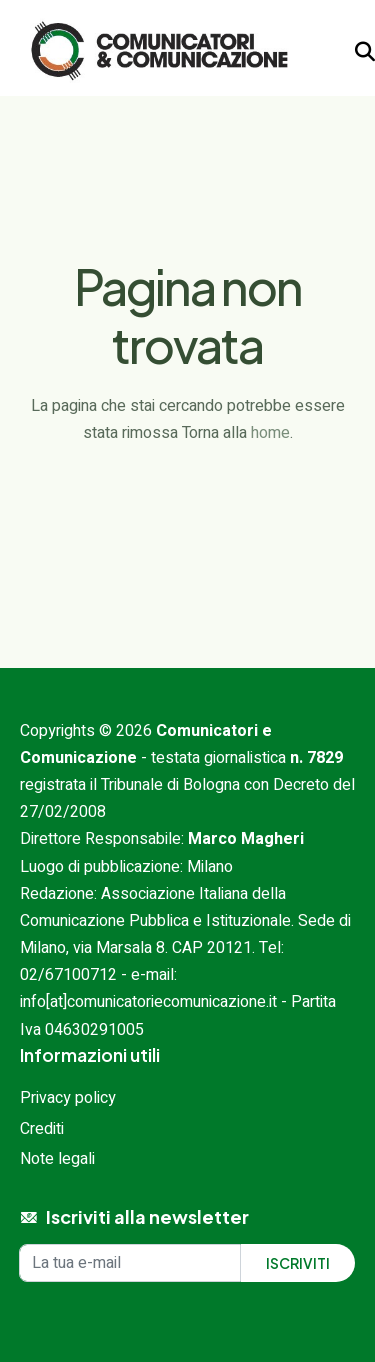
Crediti (42, 1129)
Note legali (57, 1159)
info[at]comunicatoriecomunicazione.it (148, 1002)
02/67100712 (68, 975)
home (270, 433)
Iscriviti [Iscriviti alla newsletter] (298, 1263)
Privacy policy (68, 1098)
